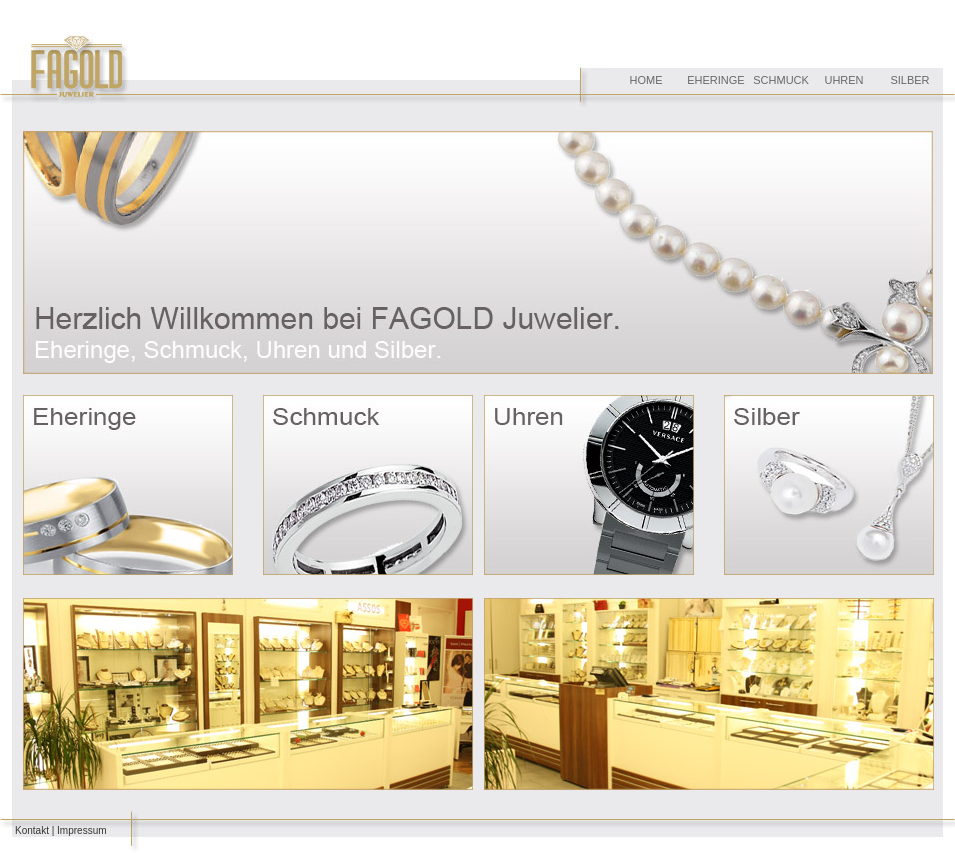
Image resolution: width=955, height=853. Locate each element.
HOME (646, 80)
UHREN (843, 80)
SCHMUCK (781, 80)
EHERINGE (715, 80)
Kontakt (32, 830)
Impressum (81, 830)
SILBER (909, 80)
